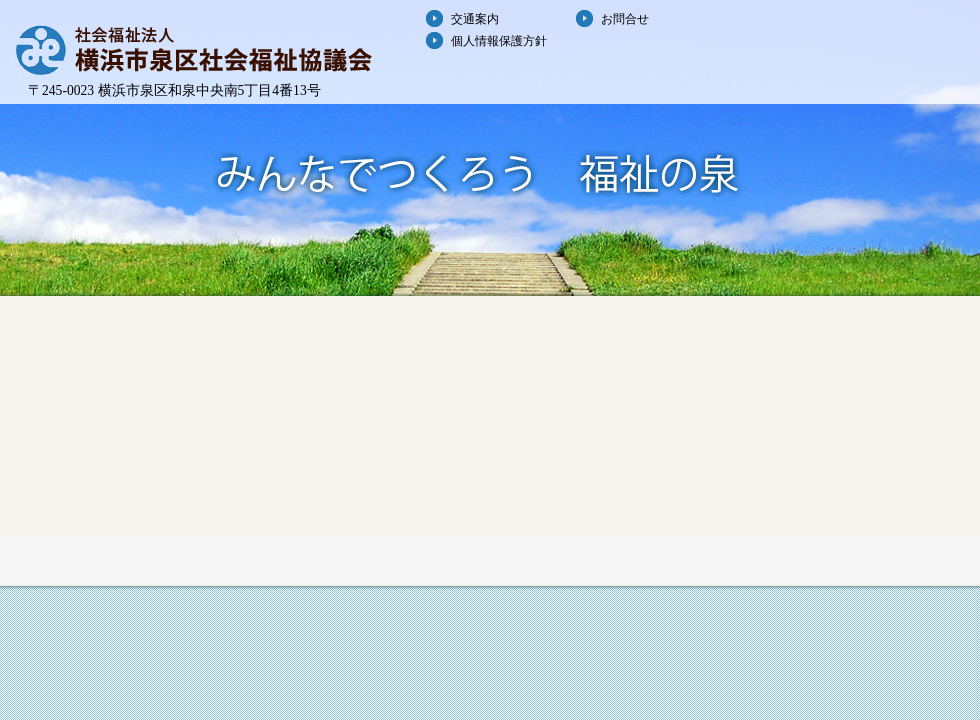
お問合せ (625, 19)
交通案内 (475, 19)
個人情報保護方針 (499, 41)
